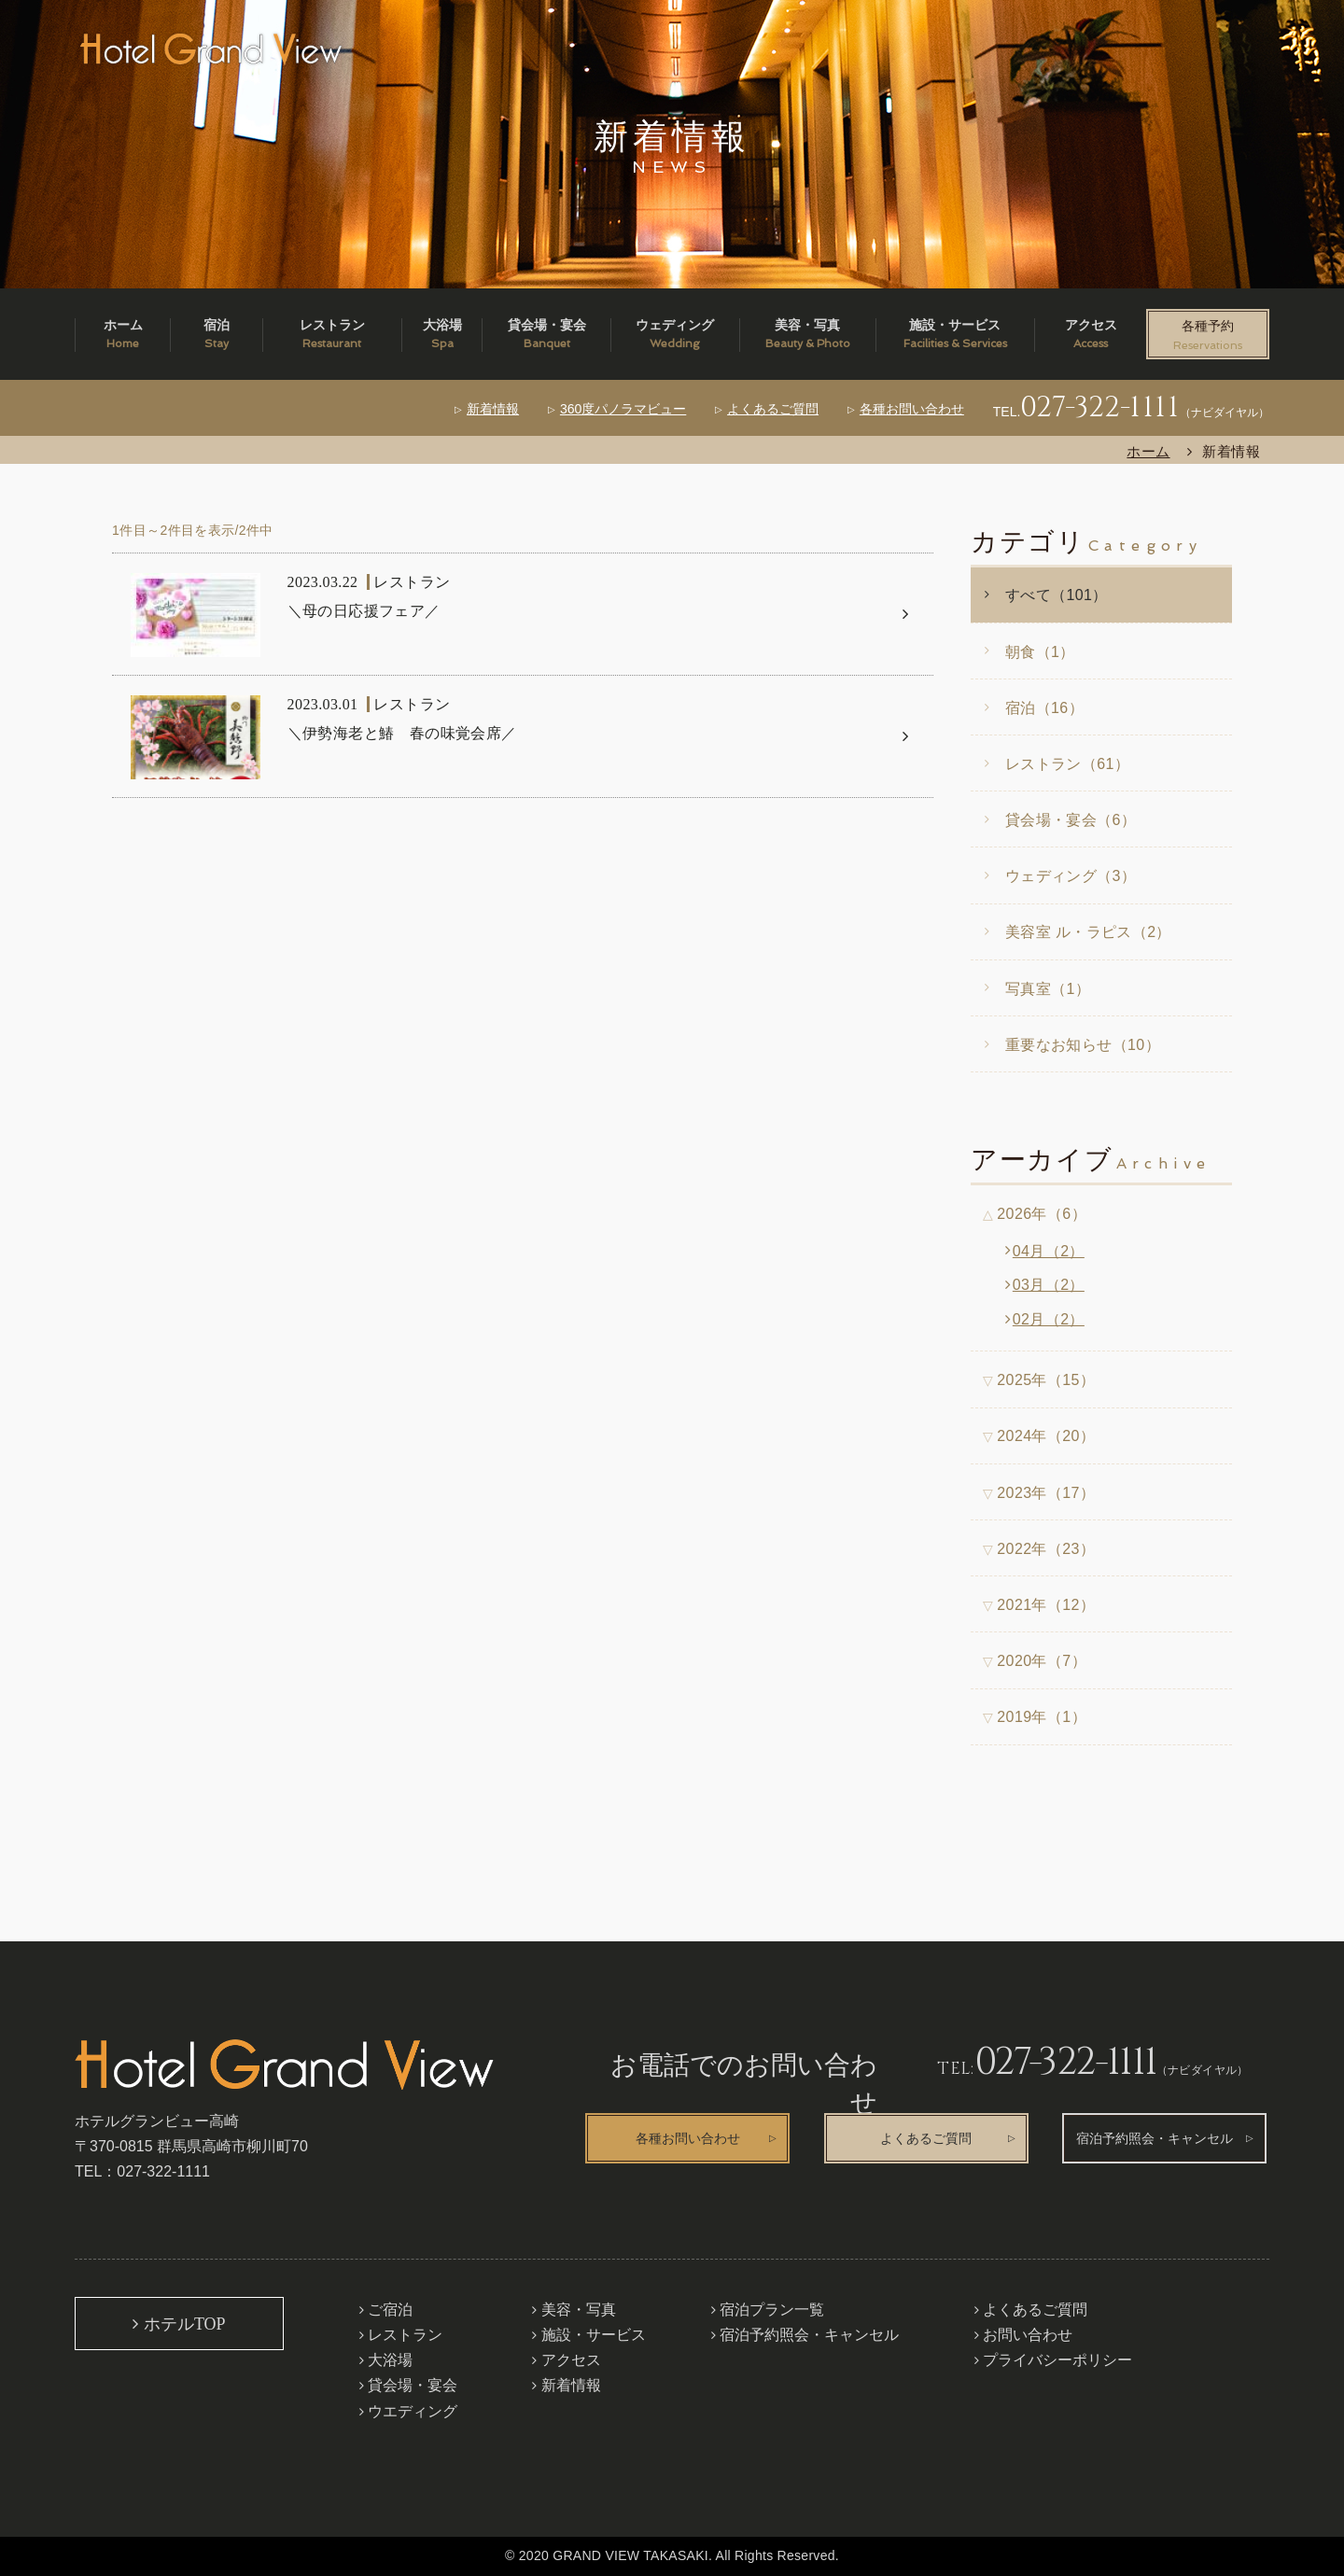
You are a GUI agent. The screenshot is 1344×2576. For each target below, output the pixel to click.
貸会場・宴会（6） (1070, 820)
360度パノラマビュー (623, 408)
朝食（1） (1040, 652)
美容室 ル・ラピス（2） (1088, 932)
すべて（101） (1056, 595)
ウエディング (412, 2411)
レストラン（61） (1067, 764)
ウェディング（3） (1070, 876)
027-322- (1100, 408)
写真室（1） (1047, 989)
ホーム (1148, 451)
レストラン (405, 2335)
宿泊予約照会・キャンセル (1154, 2139)
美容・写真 (578, 2309)
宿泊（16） (1044, 708)
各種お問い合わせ (912, 408)
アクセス (571, 2360)
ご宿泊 (390, 2309)
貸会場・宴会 (412, 2385)
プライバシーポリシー (1057, 2360)
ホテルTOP (185, 2324)
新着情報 (493, 408)
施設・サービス (593, 2335)
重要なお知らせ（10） (1082, 1045)
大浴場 (390, 2360)
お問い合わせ (1027, 2335)
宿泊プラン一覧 (772, 2309)
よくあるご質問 (773, 408)
